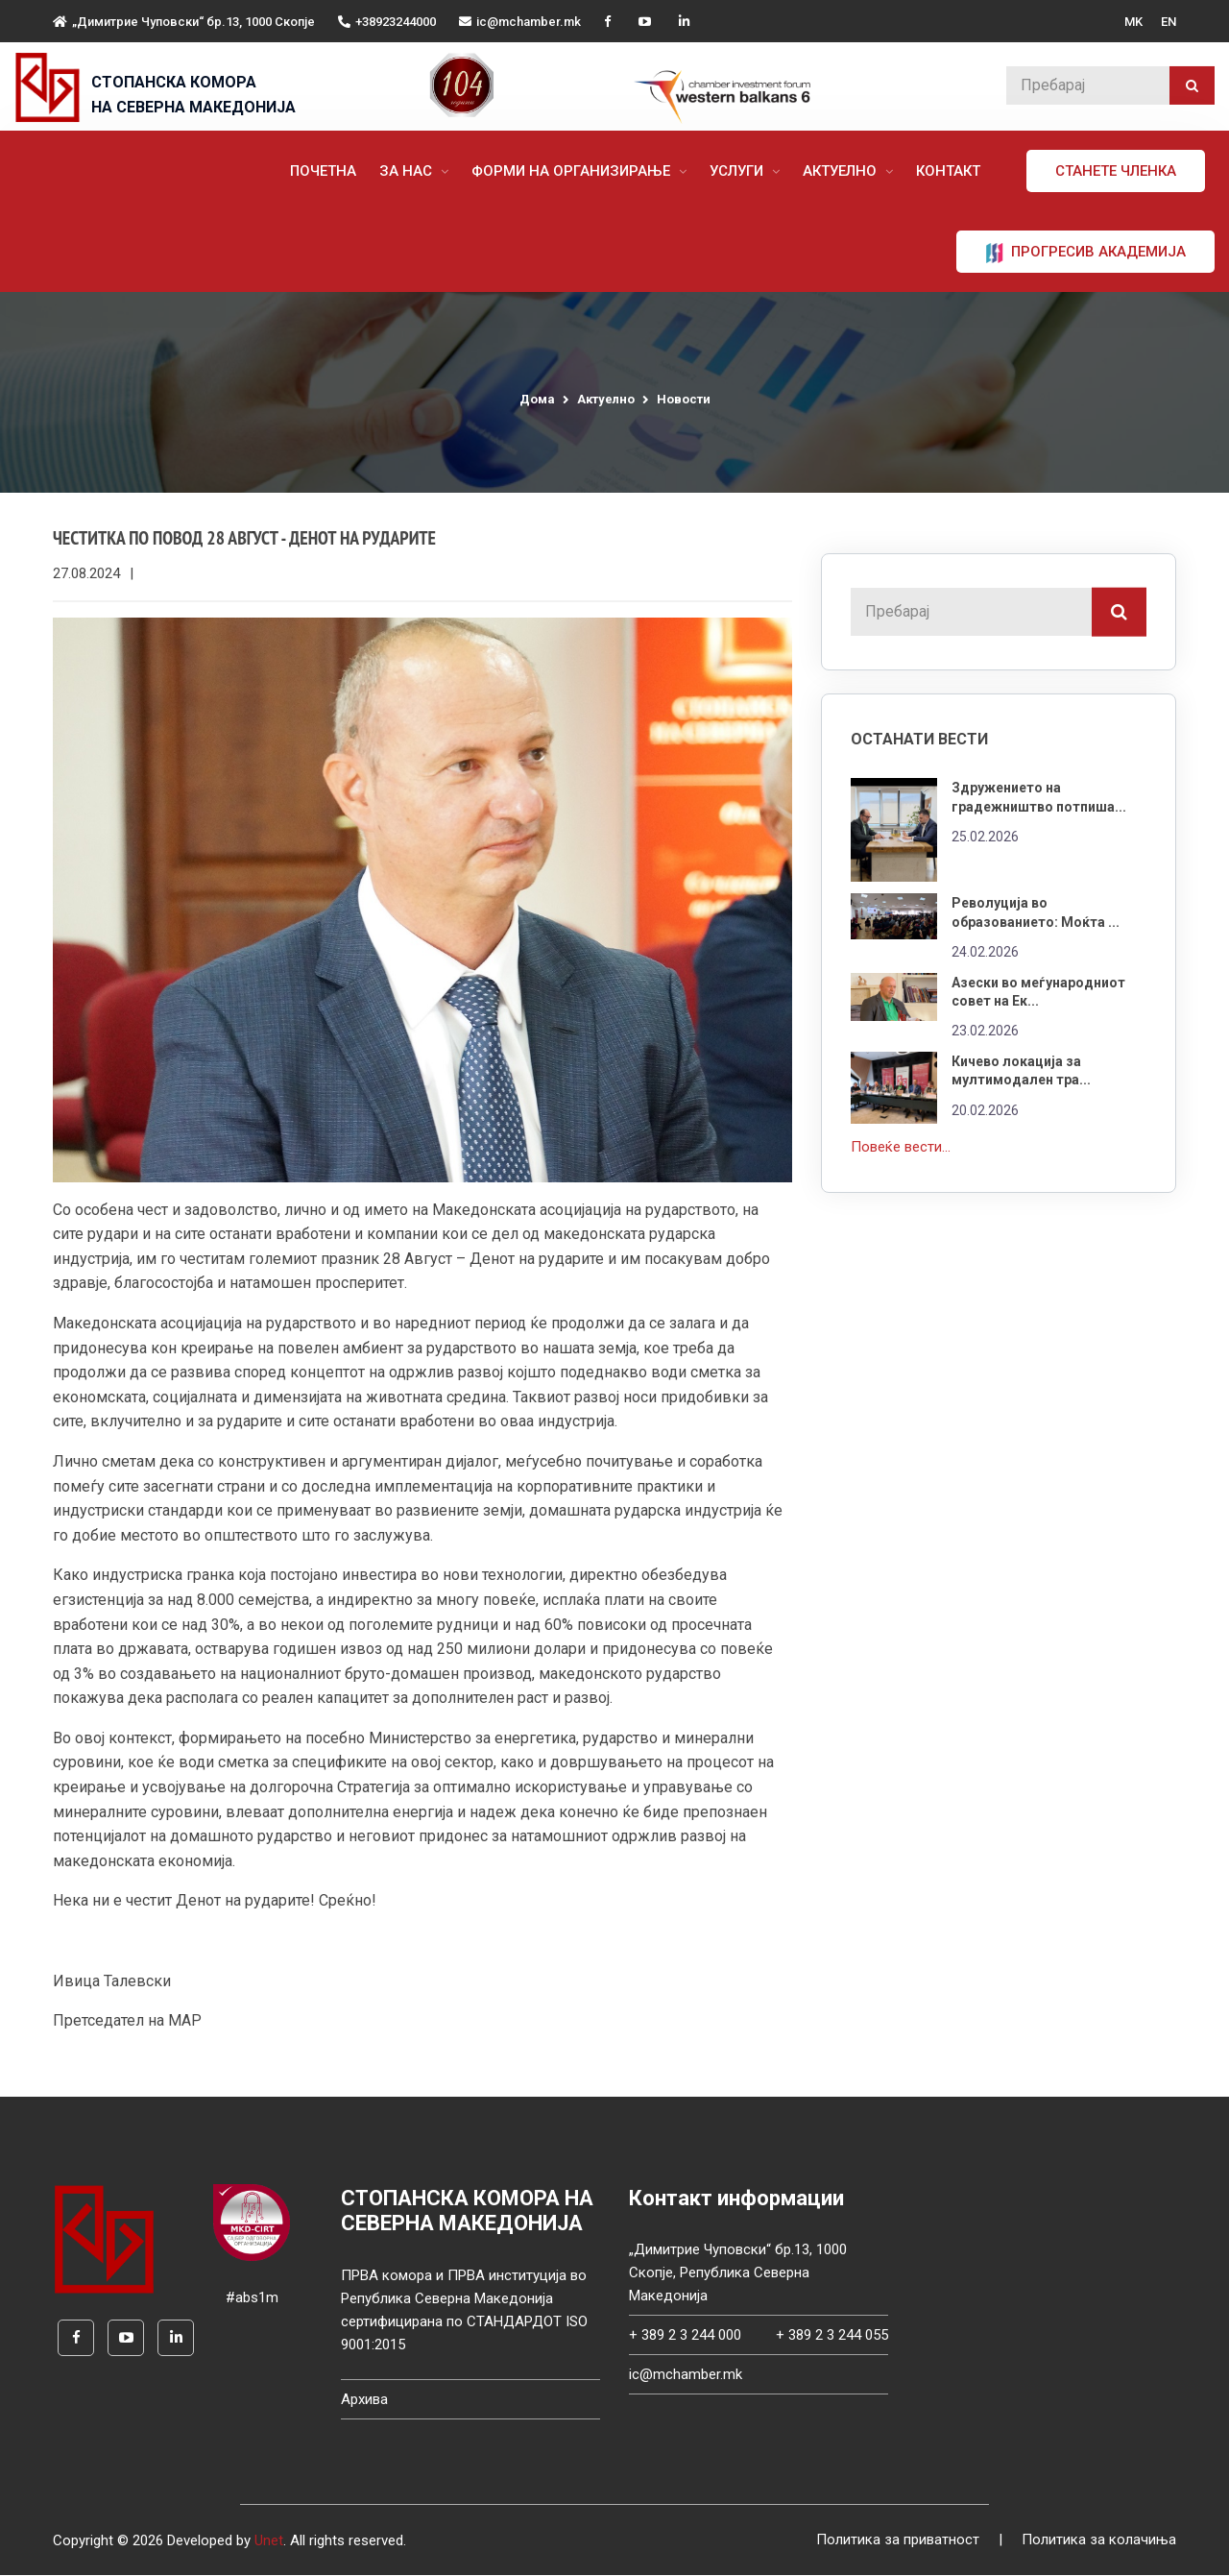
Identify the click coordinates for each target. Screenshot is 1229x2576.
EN (1168, 21)
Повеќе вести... (901, 1142)
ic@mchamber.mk (520, 21)
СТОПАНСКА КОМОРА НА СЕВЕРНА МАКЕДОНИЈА (193, 94)
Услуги (738, 171)
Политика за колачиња (1099, 2541)
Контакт (948, 171)
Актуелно (841, 171)
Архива (364, 2400)
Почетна (323, 171)
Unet (268, 2541)
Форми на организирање (572, 171)
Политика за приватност (897, 2541)
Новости (684, 399)
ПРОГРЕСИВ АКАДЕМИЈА (1085, 252)
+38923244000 (387, 21)
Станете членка (1115, 171)
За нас (407, 171)
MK (1133, 21)
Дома (537, 399)
